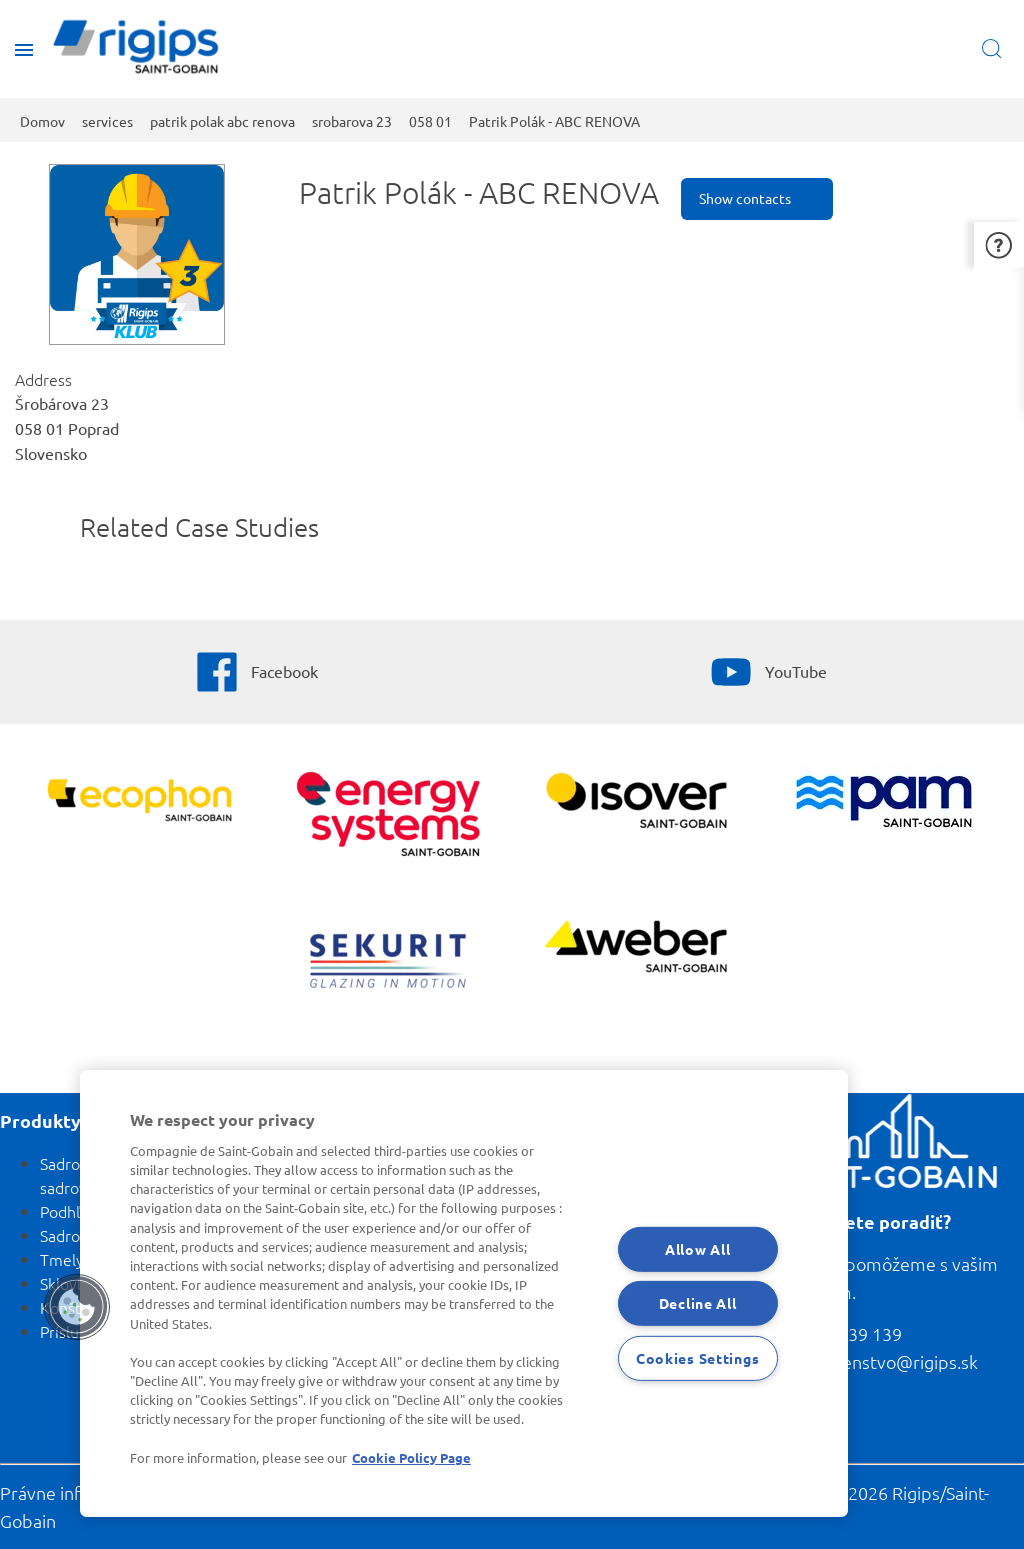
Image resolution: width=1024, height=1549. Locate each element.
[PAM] (884, 803)
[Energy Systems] (388, 816)
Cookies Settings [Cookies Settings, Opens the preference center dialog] (698, 1358)
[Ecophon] (140, 803)
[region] (464, 1293)
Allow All (697, 1248)
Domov (42, 121)
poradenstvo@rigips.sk (886, 1361)
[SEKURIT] (388, 963)
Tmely (62, 1259)
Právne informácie (72, 1492)
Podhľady (72, 1211)
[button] (999, 244)
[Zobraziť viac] (636, 803)
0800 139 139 (848, 1333)
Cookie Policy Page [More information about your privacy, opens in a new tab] (411, 1457)
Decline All (698, 1303)
